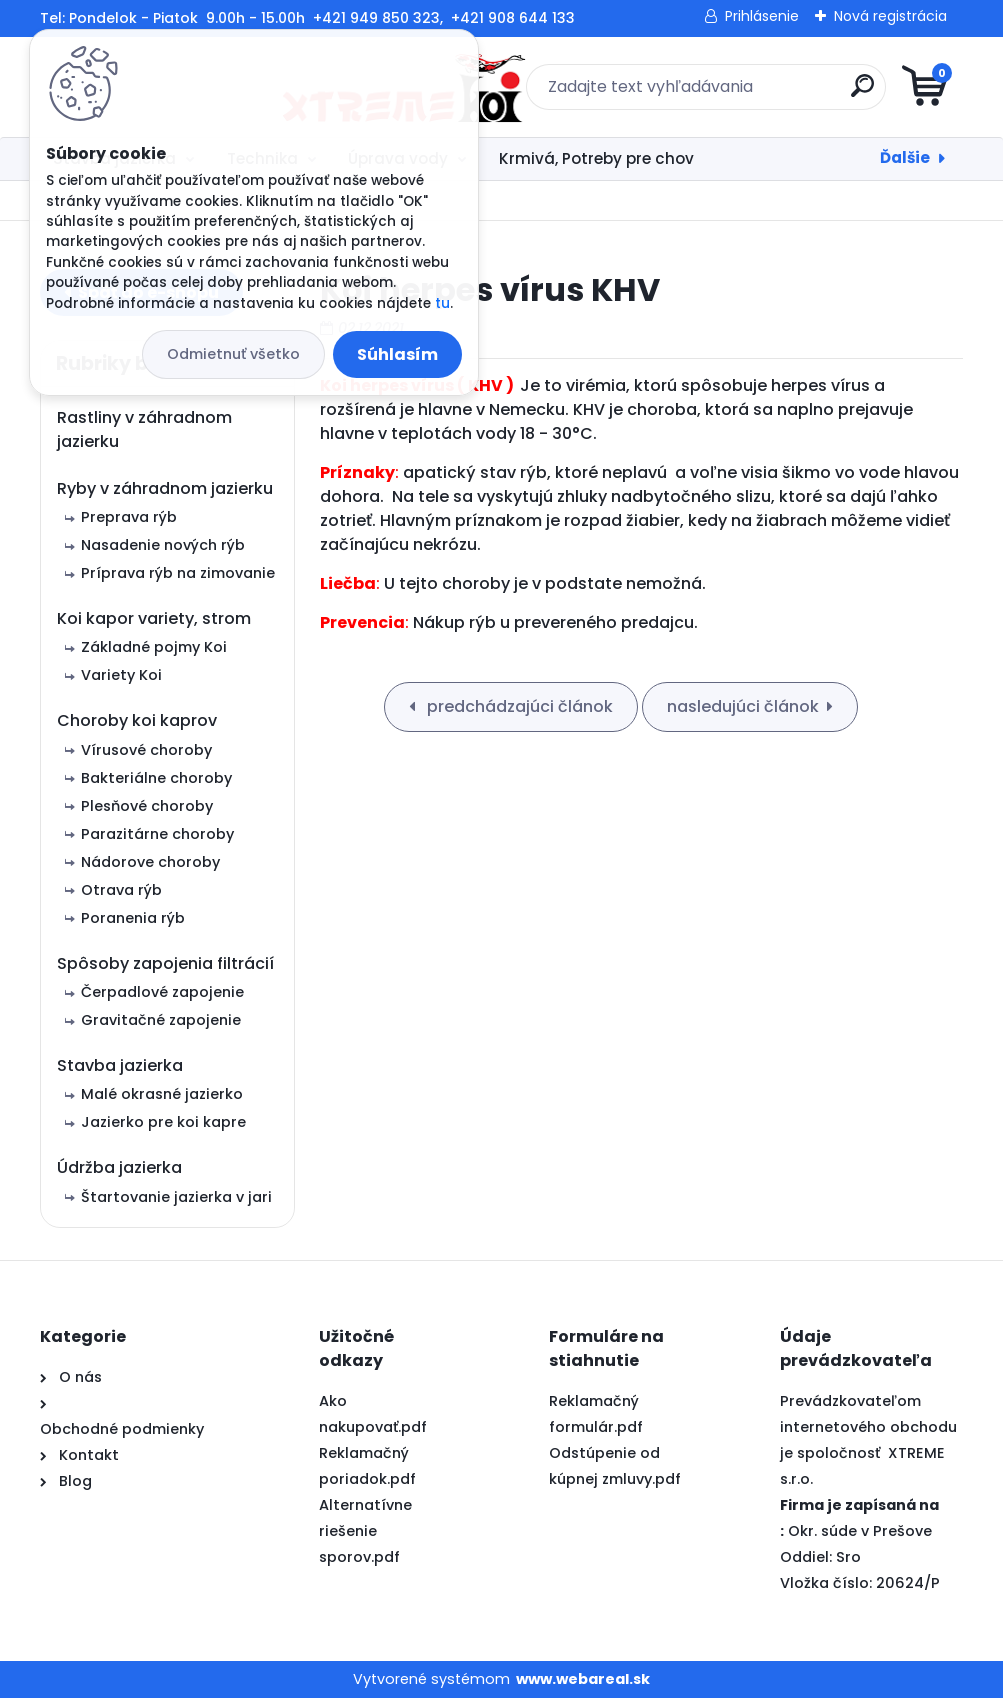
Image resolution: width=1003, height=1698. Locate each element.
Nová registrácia (890, 16)
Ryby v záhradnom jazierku (165, 488)
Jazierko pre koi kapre (163, 1122)
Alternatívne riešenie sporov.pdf (365, 1531)
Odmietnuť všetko (233, 354)
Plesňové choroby (147, 806)
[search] (741, 93)
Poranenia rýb (133, 918)
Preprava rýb (129, 517)
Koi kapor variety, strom (154, 618)
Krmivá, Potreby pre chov (596, 158)
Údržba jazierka (119, 1167)
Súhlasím (397, 354)
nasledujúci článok (743, 706)
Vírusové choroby (146, 750)
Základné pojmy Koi (154, 647)
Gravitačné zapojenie (161, 1020)
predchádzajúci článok (518, 706)
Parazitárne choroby (157, 834)
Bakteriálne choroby (156, 778)
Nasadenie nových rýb (163, 545)
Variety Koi (121, 675)
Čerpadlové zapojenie (162, 992)
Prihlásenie (762, 16)
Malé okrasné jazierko (162, 1094)
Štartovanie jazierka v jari (176, 1197)
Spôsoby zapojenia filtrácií (165, 963)
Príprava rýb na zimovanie (178, 573)
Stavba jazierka (120, 1065)
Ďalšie (905, 157)
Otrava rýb (121, 890)
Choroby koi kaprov (137, 720)
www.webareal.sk (583, 1679)
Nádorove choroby (150, 862)
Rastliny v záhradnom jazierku (144, 429)
